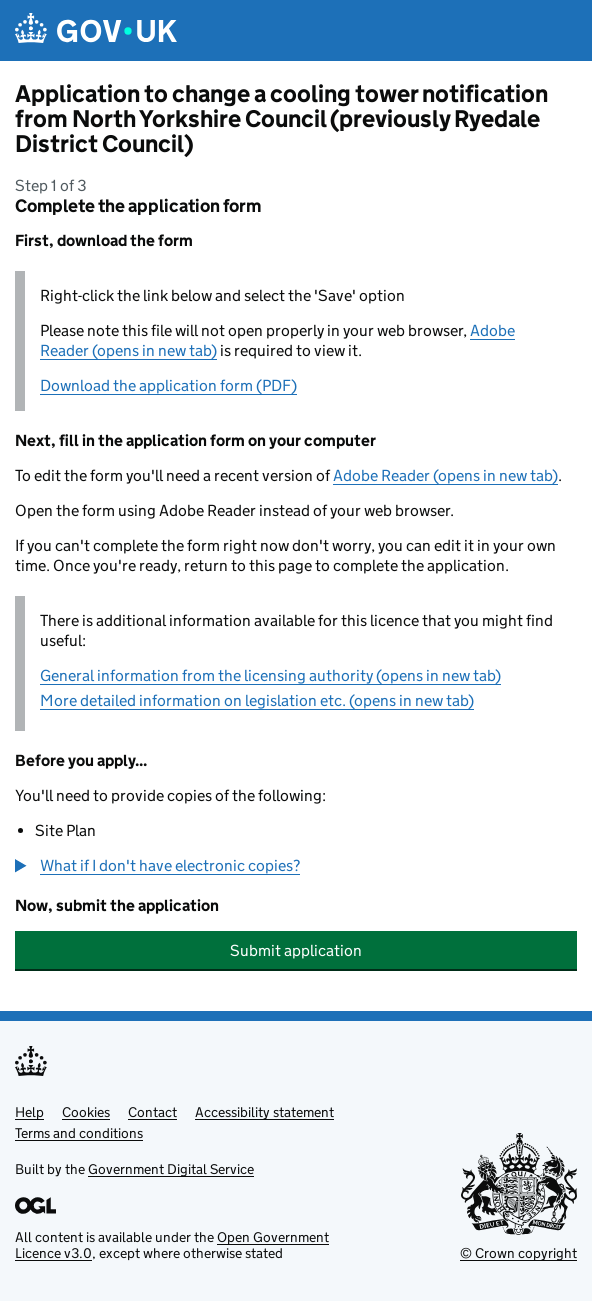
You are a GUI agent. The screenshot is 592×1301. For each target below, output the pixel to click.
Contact (152, 1112)
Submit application (296, 950)
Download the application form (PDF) (168, 385)
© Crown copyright (518, 1253)
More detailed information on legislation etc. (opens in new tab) (257, 700)
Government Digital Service (171, 1169)
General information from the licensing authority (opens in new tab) (270, 675)
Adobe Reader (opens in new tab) (445, 475)
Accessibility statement (264, 1112)
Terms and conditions (79, 1133)
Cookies (86, 1112)
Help (29, 1112)
